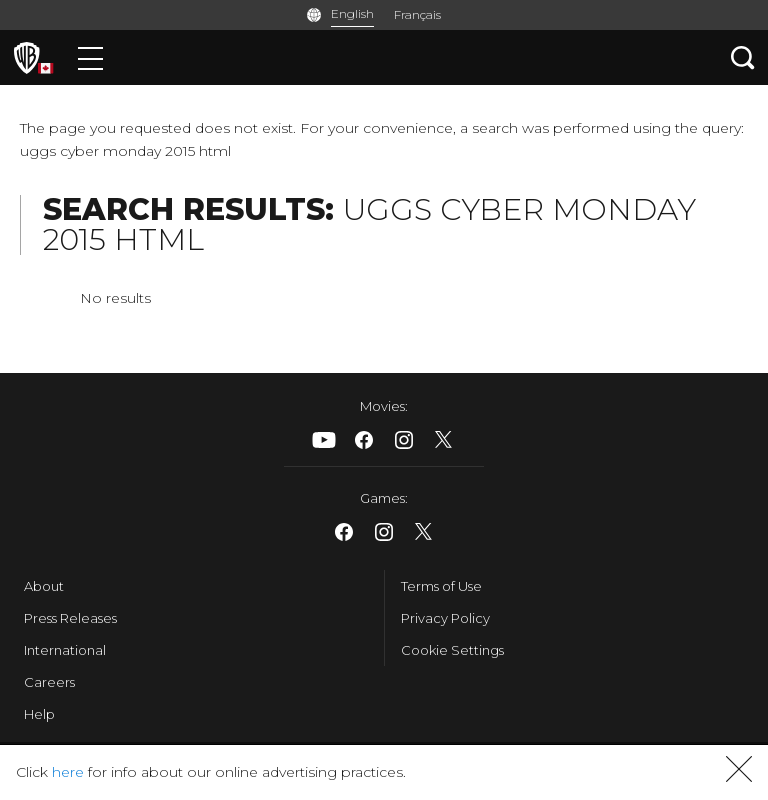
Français (417, 14)
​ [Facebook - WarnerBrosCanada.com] (364, 440)
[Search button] (743, 57)
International (65, 650)
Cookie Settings (452, 650)
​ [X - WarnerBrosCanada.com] (444, 440)
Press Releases (70, 618)
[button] (739, 777)
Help (39, 714)
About (44, 586)
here (68, 772)
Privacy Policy (445, 618)
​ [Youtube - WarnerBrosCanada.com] (324, 440)
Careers (49, 682)
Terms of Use (441, 586)
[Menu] (90, 57)
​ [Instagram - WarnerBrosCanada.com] (404, 440)
